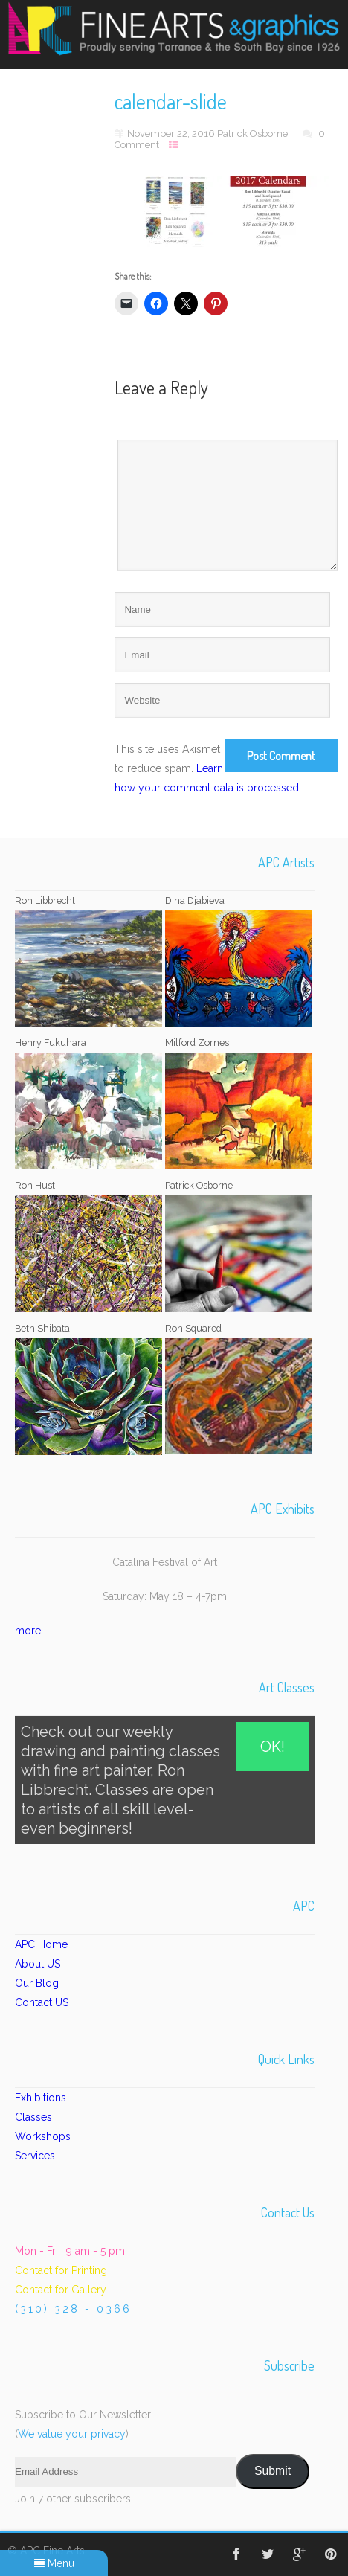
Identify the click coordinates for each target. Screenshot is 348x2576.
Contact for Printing (61, 2270)
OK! (272, 1747)
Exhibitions (40, 2098)
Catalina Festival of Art (164, 1562)
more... (31, 1631)
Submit (272, 2470)
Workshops (43, 2136)
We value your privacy (72, 2434)
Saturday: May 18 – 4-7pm (165, 1596)
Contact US (41, 2002)
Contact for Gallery (60, 2290)
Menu (54, 2563)
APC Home (41, 1944)
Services (35, 2156)
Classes (33, 2117)
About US (37, 1964)
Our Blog (37, 1983)
